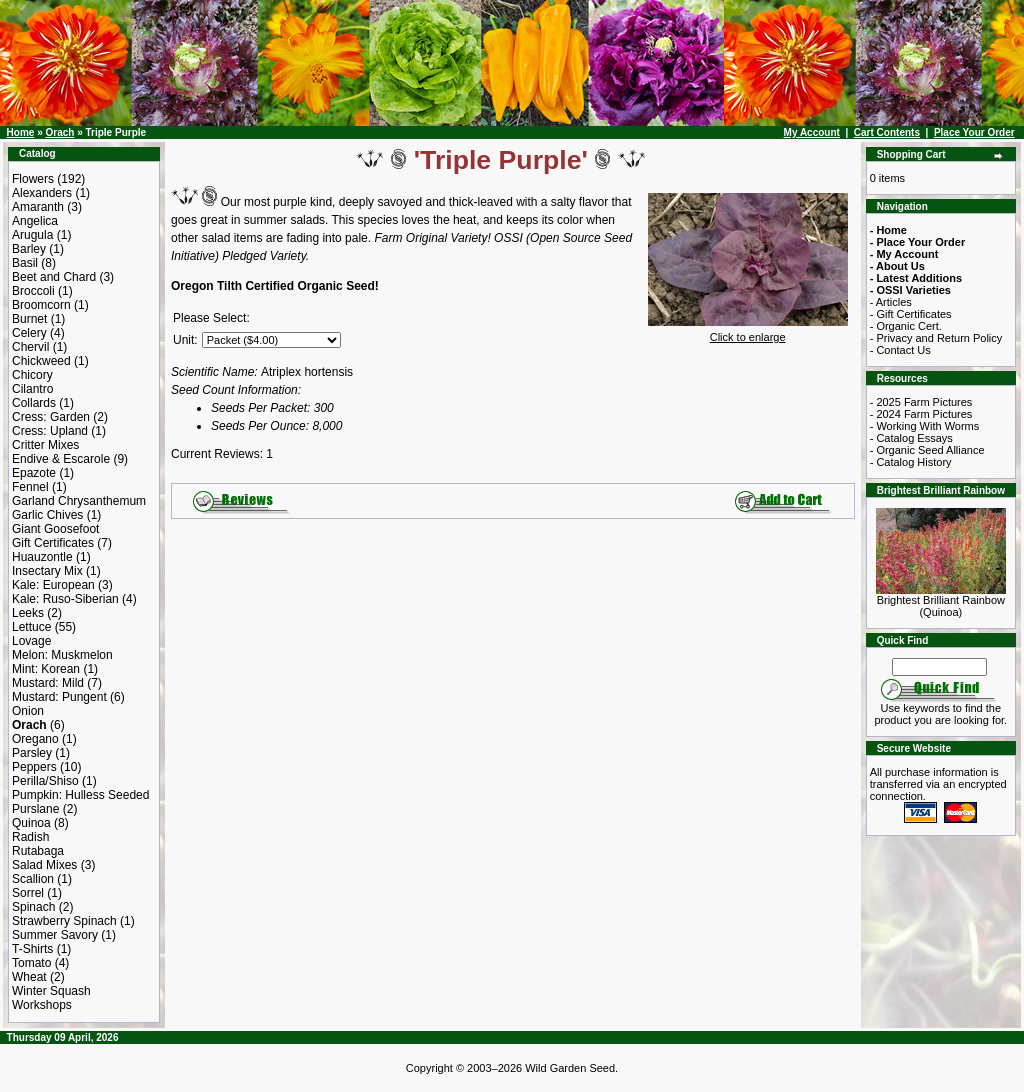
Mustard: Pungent (59, 697)
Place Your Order (974, 132)
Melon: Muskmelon (62, 655)
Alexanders (42, 193)
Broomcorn (41, 305)
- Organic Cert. (906, 326)
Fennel (30, 487)
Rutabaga (38, 851)
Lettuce (31, 627)
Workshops (42, 1005)
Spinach (33, 907)
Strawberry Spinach (64, 921)
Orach (59, 132)
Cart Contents (887, 132)
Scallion (33, 879)
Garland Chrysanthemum (79, 501)
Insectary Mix (47, 571)
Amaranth (38, 207)
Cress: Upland (50, 431)
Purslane (35, 809)
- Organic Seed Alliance (927, 450)
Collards (34, 403)
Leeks (28, 613)
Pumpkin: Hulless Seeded (80, 795)
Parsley (32, 753)
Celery (29, 333)
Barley (29, 249)
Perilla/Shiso (45, 781)
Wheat (29, 977)
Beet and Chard (54, 277)
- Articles (891, 302)
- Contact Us (900, 350)
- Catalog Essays (911, 438)
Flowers (33, 179)
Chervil (30, 347)
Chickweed (41, 361)
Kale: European (53, 585)
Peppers (34, 767)
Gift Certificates (53, 543)
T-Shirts (32, 949)
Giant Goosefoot (55, 529)
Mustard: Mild (48, 683)
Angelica (35, 221)
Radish (30, 837)
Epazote (34, 473)
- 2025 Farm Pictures (921, 402)
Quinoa (31, 823)
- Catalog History (911, 462)
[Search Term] (939, 667)
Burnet (29, 319)
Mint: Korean (46, 669)
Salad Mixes (44, 865)
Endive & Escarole (61, 459)
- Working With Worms (925, 426)
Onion (28, 711)
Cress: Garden (51, 417)
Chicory (32, 375)
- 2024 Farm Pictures (921, 414)
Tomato (31, 963)
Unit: (185, 340)
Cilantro (32, 389)
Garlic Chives (47, 515)
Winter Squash (51, 991)
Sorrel (28, 893)
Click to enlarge (748, 332)
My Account (812, 132)
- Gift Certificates (911, 314)
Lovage (31, 641)
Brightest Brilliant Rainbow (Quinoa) (941, 601)
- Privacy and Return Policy (936, 338)
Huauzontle (42, 557)
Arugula (32, 235)
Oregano (35, 739)
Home (21, 132)
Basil (25, 263)
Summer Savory (55, 935)
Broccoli (33, 291)
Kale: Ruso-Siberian (65, 599)
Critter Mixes (45, 445)
